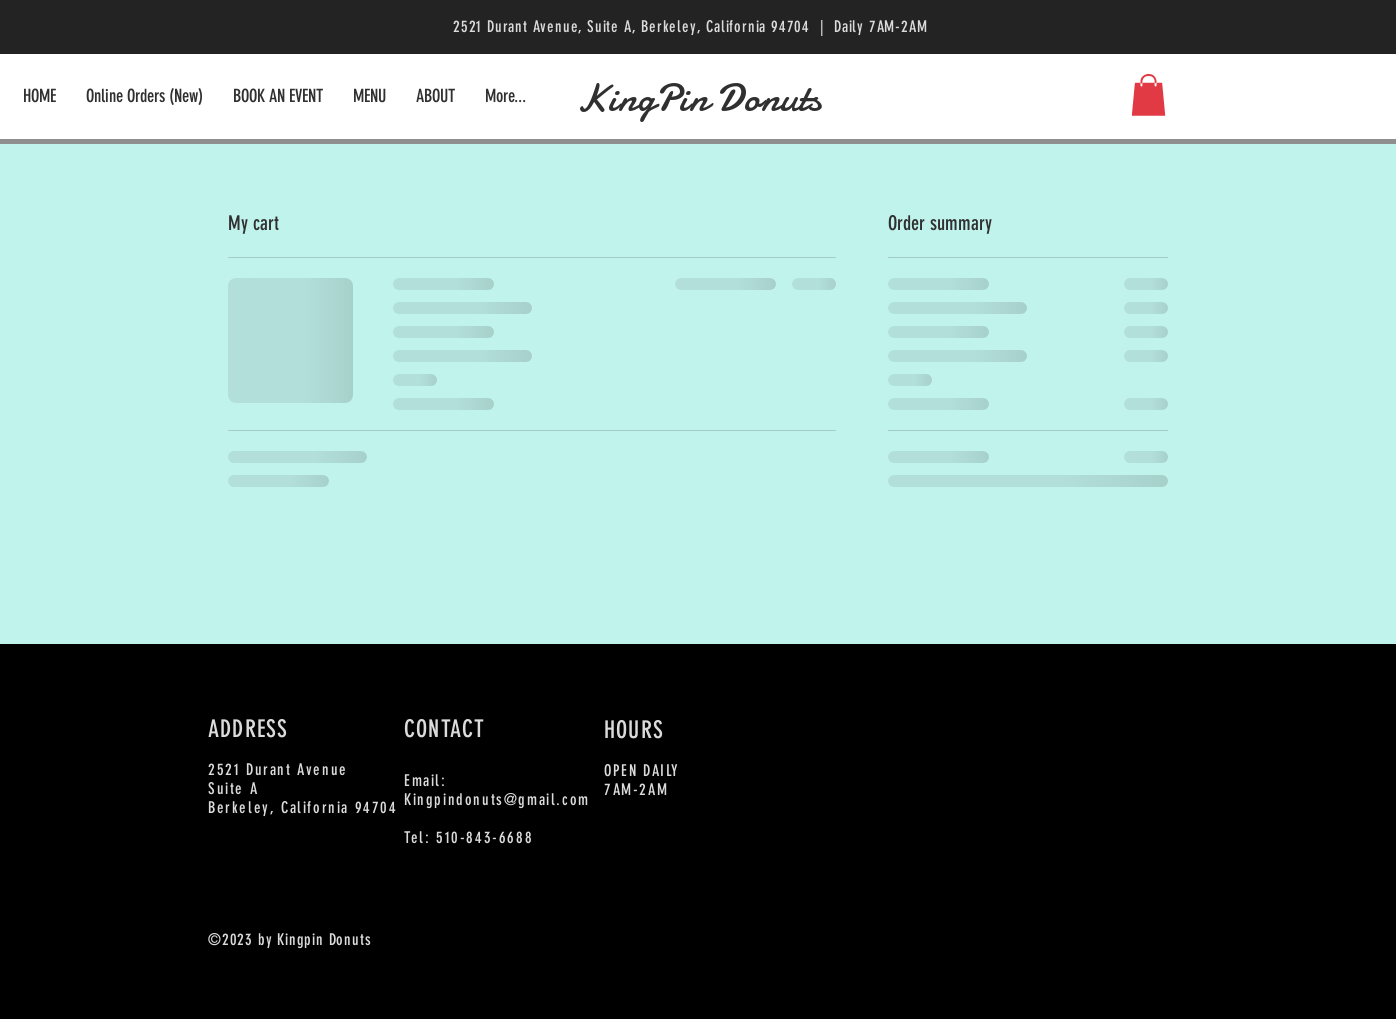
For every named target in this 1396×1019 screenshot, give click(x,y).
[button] (1148, 95)
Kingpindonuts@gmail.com (497, 799)
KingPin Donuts (698, 98)
